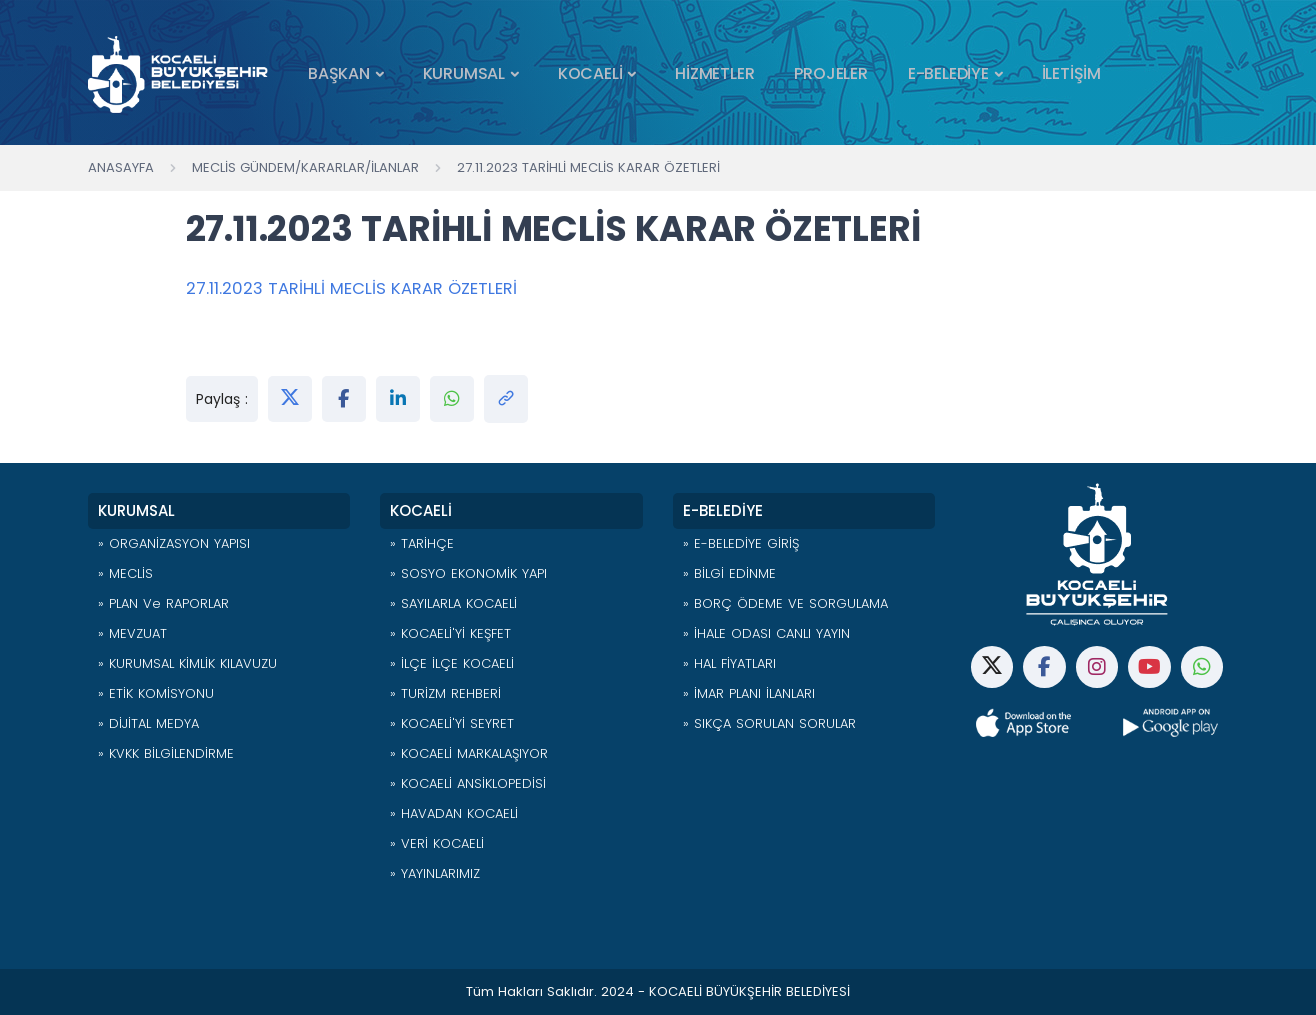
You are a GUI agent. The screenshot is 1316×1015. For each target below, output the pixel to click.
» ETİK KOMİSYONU (156, 693)
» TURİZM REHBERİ (445, 693)
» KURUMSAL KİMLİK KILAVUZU (187, 663)
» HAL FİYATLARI (729, 663)
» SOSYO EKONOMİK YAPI (468, 573)
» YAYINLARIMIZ (435, 873)
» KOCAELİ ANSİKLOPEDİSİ (468, 783)
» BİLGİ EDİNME (729, 573)
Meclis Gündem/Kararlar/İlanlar (305, 167)
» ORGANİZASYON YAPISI (174, 543)
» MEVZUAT (132, 633)
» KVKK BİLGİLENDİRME (166, 753)
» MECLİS (125, 573)
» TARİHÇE (422, 543)
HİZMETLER (714, 73)
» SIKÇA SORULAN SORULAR (769, 723)
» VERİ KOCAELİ (437, 843)
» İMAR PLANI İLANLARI (749, 693)
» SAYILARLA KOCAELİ (453, 603)
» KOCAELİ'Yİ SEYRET (452, 723)
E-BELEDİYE (948, 73)
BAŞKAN (339, 73)
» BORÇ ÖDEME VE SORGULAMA (785, 603)
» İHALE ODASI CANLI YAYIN (766, 633)
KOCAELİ (590, 73)
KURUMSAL (464, 73)
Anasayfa (121, 167)
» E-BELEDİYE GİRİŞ (741, 543)
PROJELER (830, 73)
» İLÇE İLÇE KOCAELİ (452, 663)
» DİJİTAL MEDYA (148, 723)
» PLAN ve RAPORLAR (163, 603)
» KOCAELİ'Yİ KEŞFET (450, 633)
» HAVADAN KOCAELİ (454, 813)
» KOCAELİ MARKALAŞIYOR (469, 753)
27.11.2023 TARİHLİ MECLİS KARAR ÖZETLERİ (588, 167)
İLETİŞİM (1071, 73)
